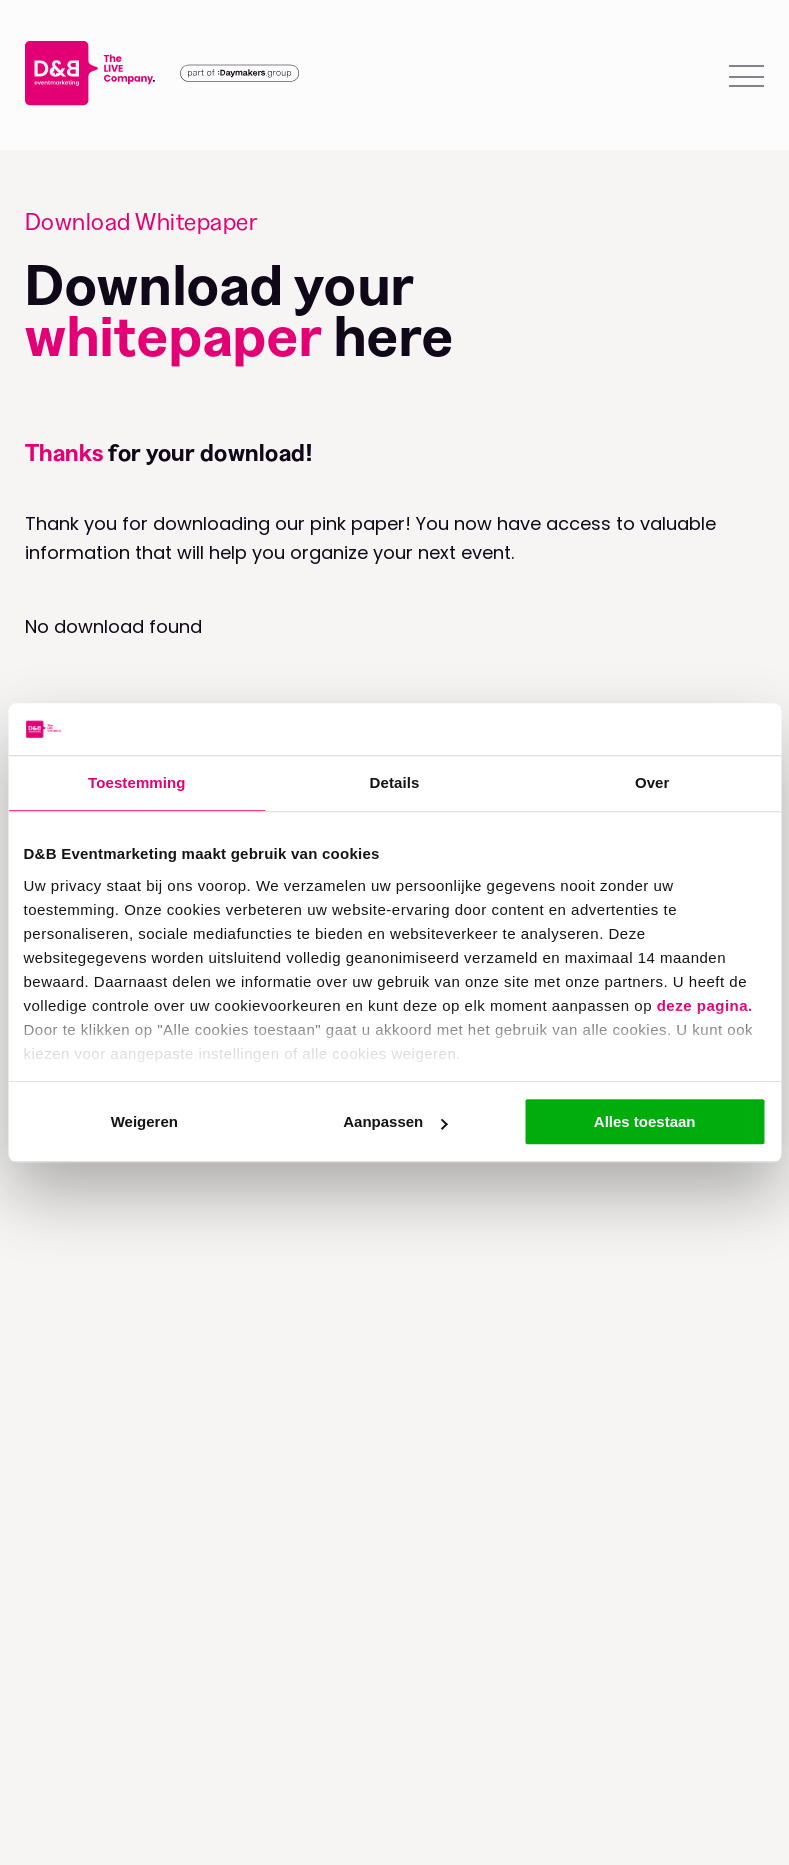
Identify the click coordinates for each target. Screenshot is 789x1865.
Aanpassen (395, 1121)
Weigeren (144, 1121)
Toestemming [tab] (137, 782)
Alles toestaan (645, 1121)
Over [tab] (652, 782)
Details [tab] (395, 782)
